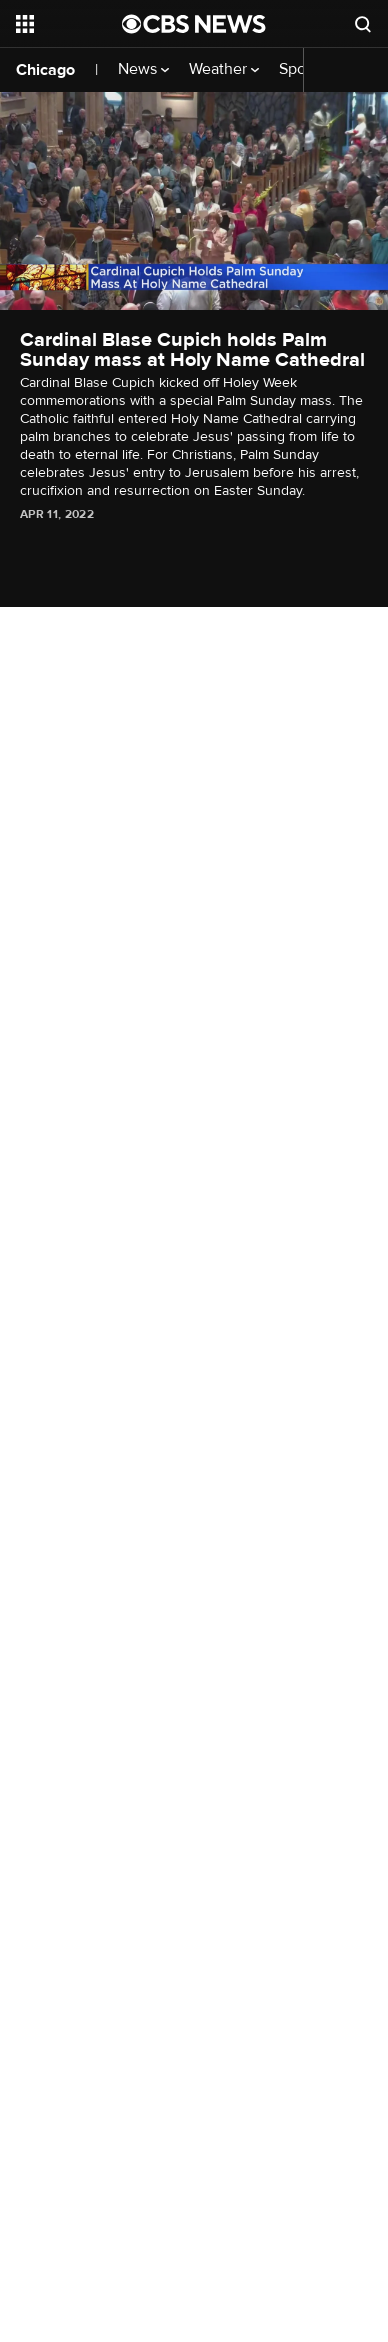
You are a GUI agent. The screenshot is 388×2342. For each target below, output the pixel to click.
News (143, 69)
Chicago (45, 70)
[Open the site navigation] (69, 24)
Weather (224, 69)
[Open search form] (363, 24)
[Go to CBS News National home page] (194, 24)
